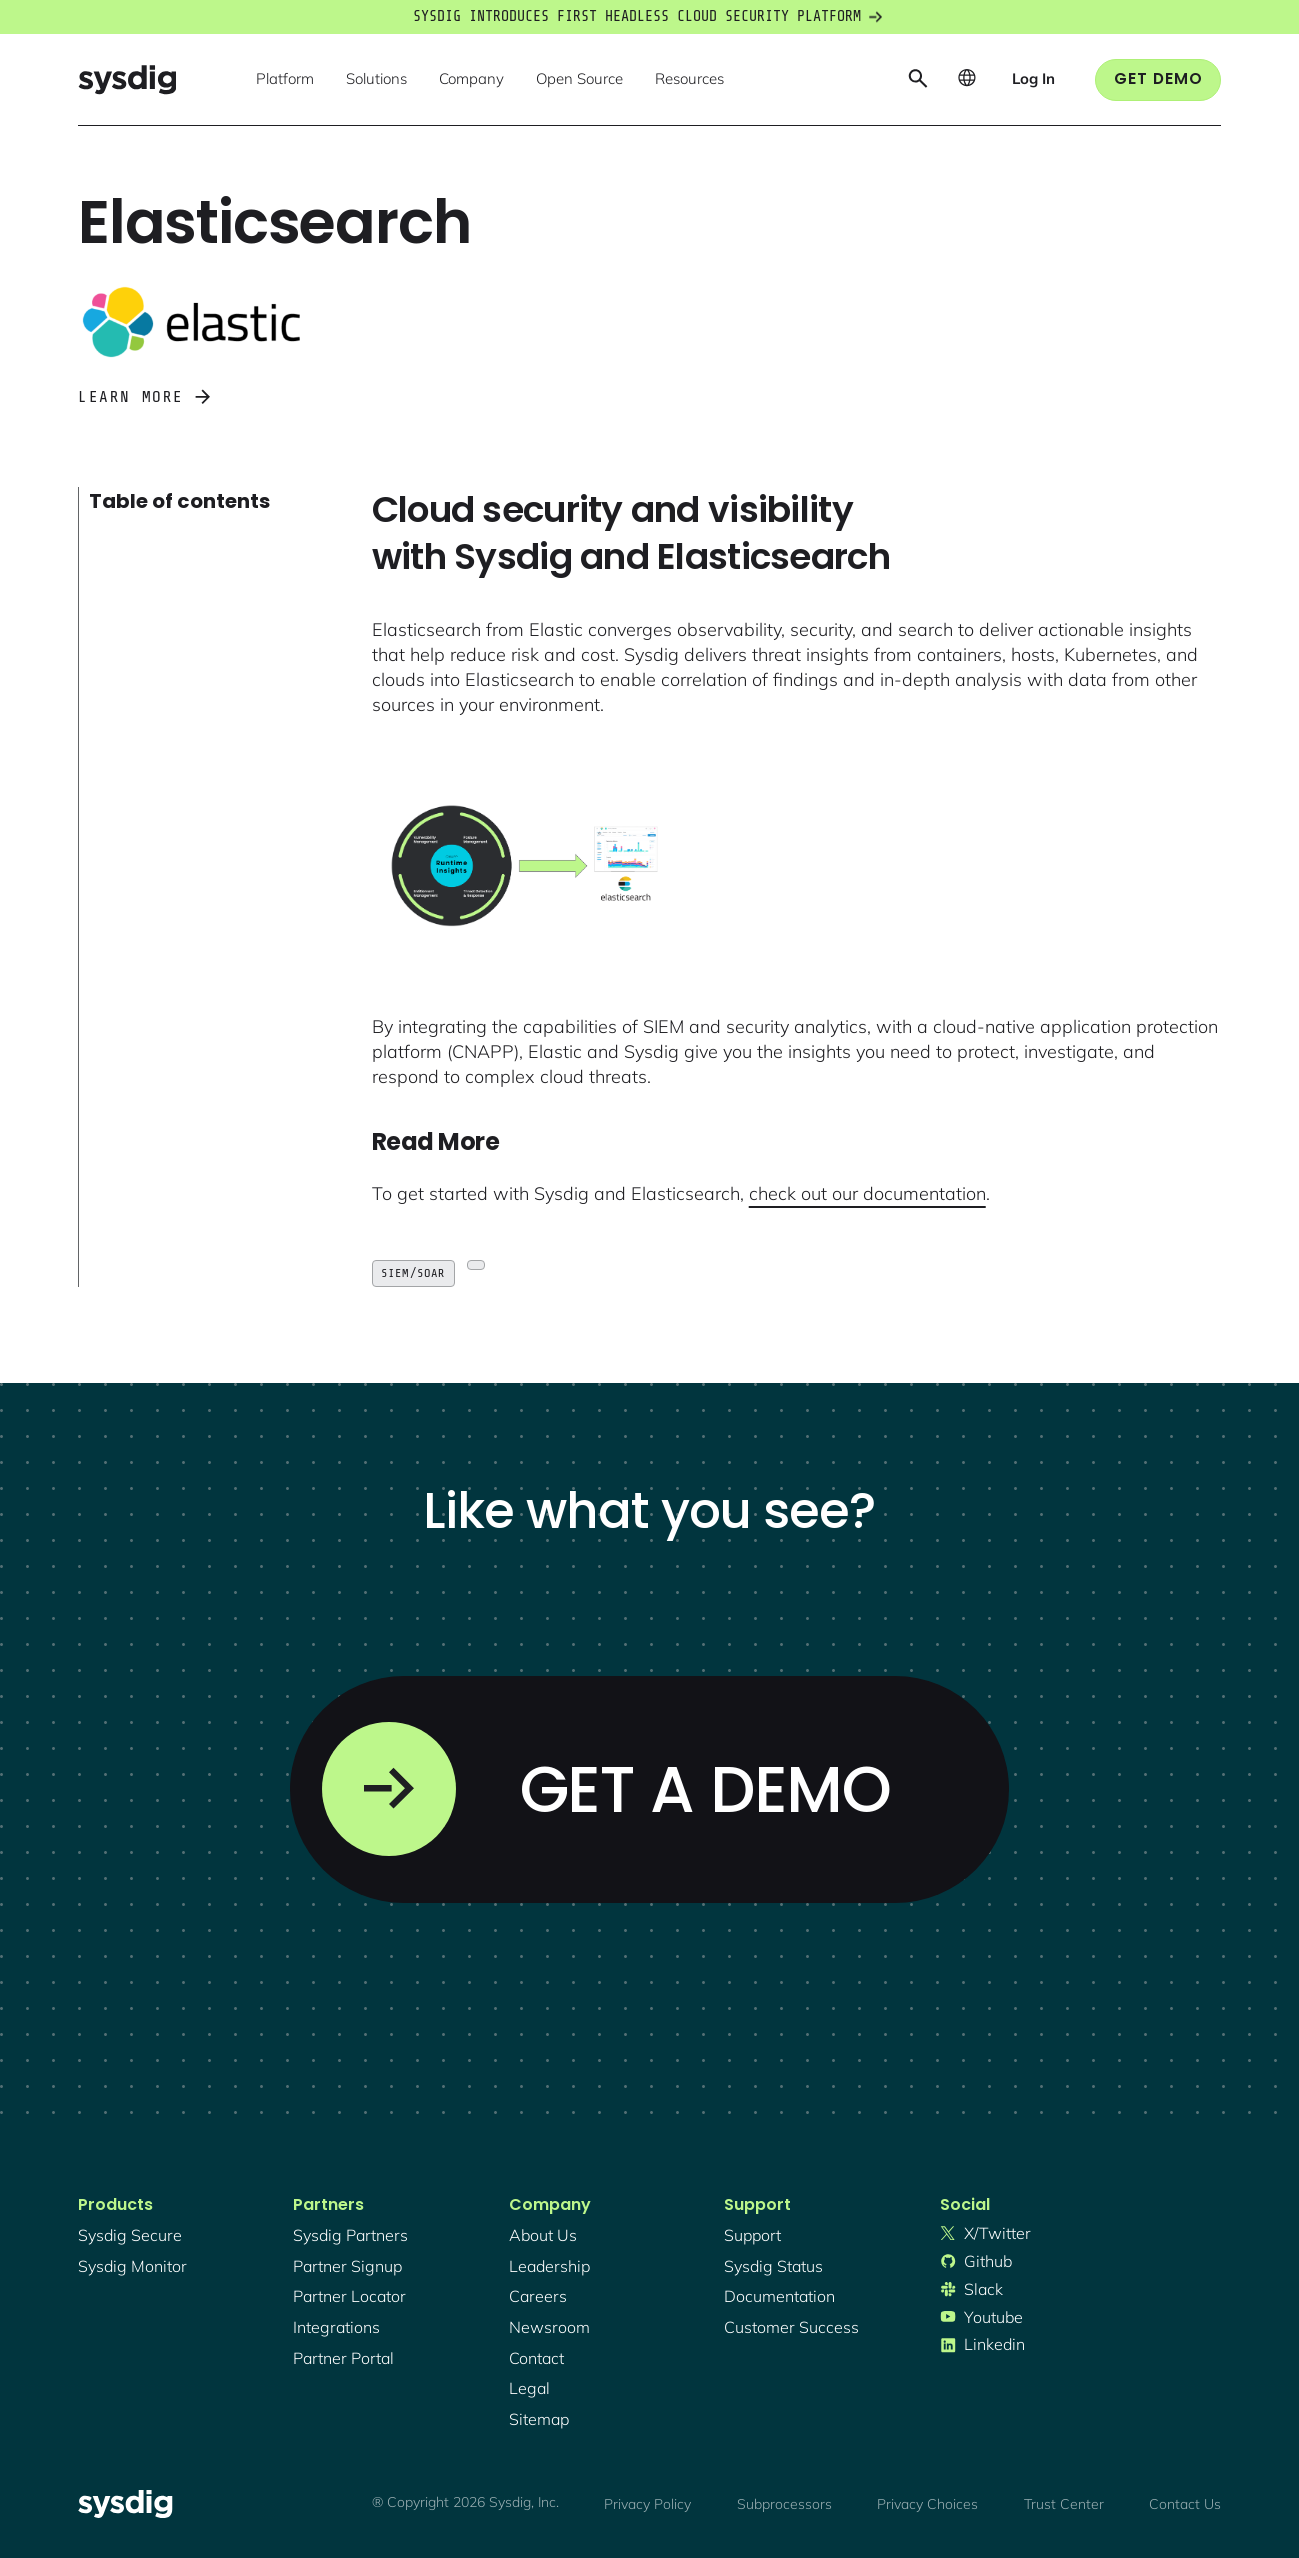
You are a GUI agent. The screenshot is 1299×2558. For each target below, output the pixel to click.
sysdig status (773, 2266)
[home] (127, 79)
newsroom (549, 2327)
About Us (543, 2235)
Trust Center (1064, 2504)
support (752, 2235)
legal (529, 2388)
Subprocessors (784, 2504)
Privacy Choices (927, 2504)
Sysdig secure (130, 2235)
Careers (538, 2296)
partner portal (343, 2358)
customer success (791, 2327)
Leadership (549, 2266)
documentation (779, 2296)
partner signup (347, 2266)
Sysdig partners (350, 2235)
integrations (336, 2327)
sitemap (539, 2419)
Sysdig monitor (132, 2266)
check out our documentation (867, 1193)
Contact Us (1185, 2504)
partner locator (349, 2296)
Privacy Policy (647, 2504)
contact (536, 2358)
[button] (285, 80)
